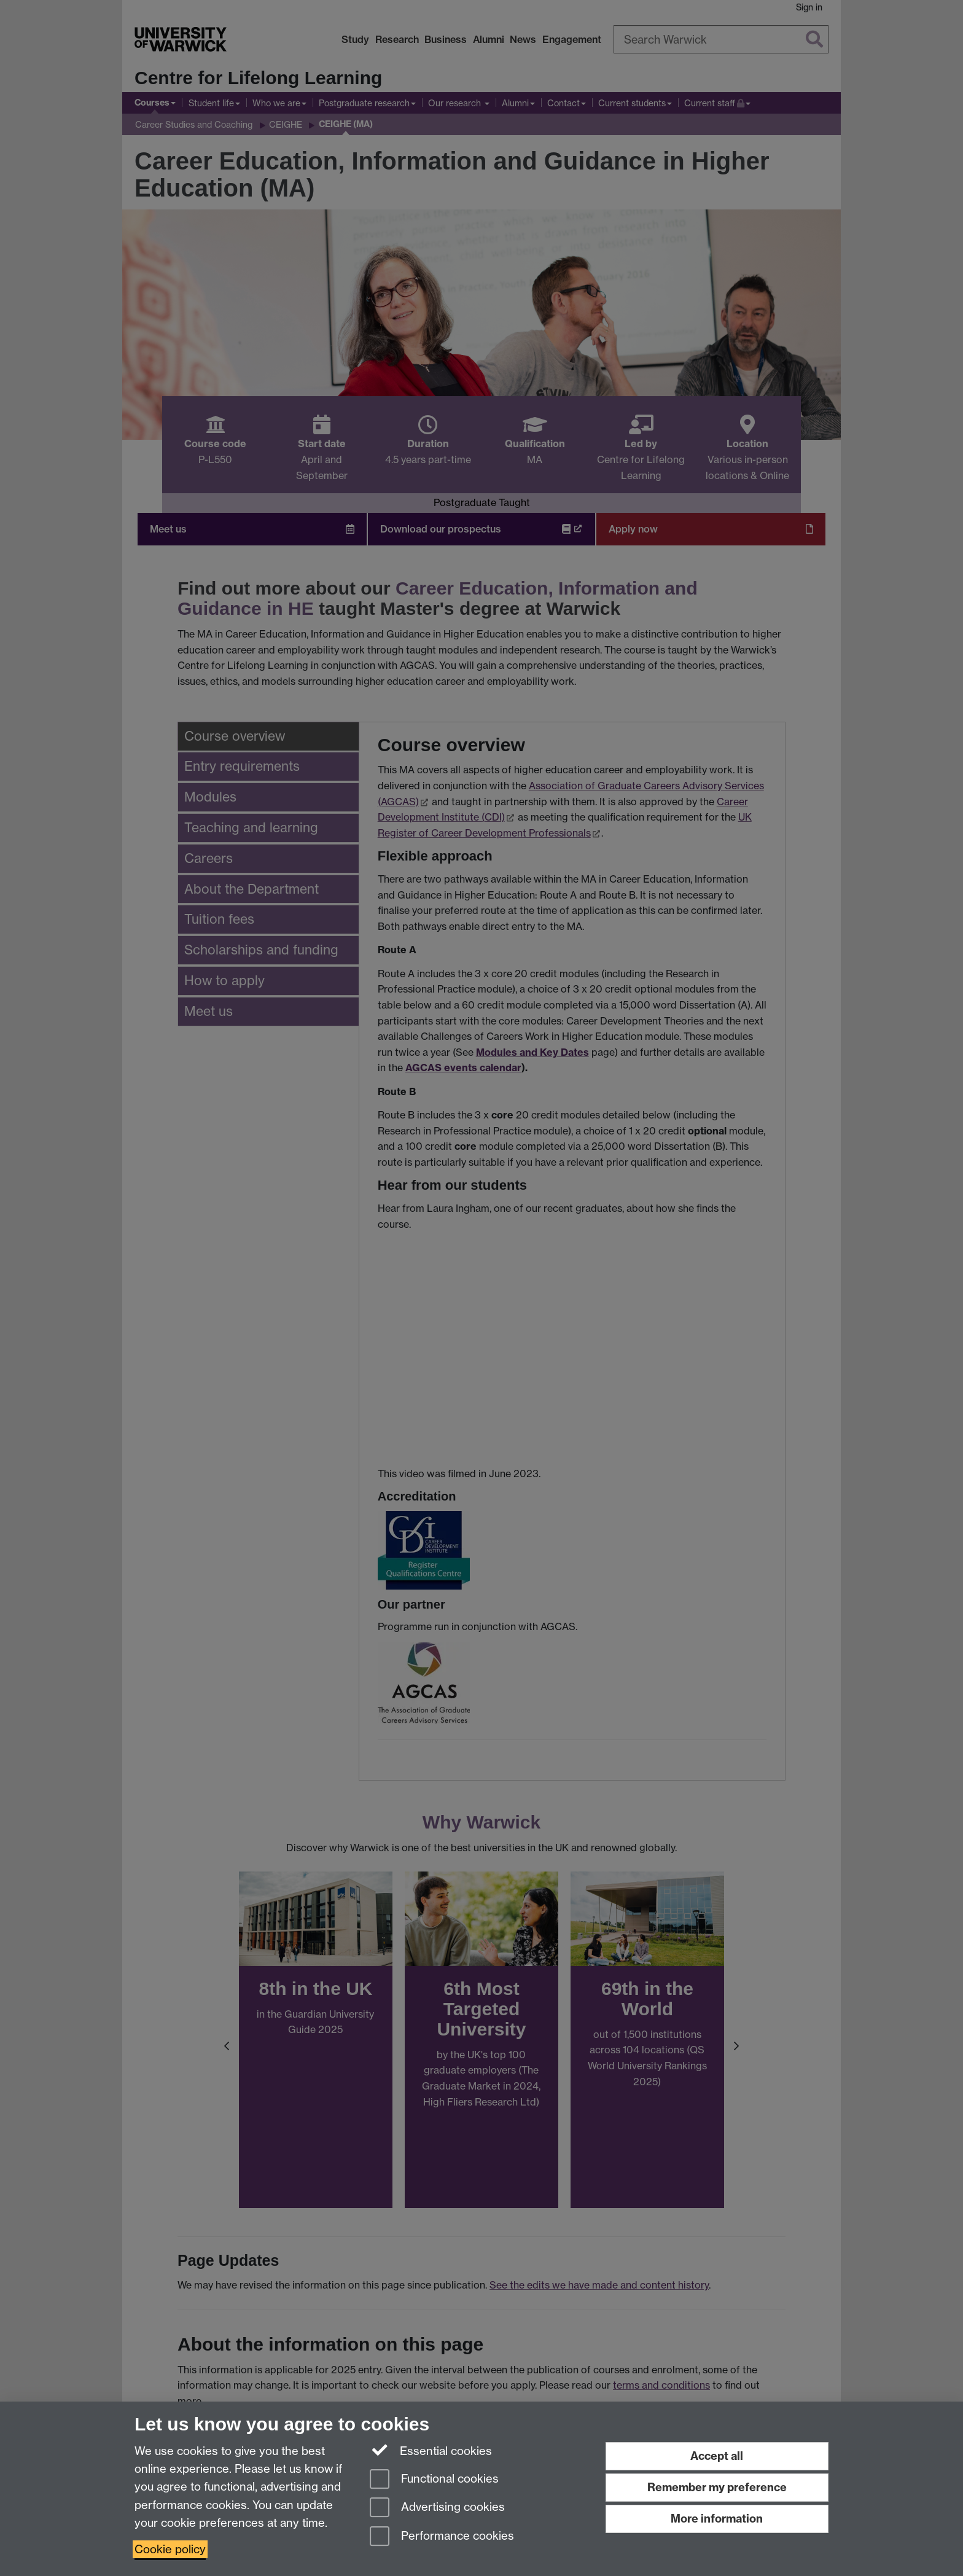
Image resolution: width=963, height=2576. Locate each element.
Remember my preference (717, 2487)
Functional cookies (434, 2480)
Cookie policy (170, 2549)
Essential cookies (431, 2450)
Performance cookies (442, 2537)
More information (717, 2519)
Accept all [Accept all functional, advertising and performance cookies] (716, 2456)
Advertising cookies (437, 2508)
